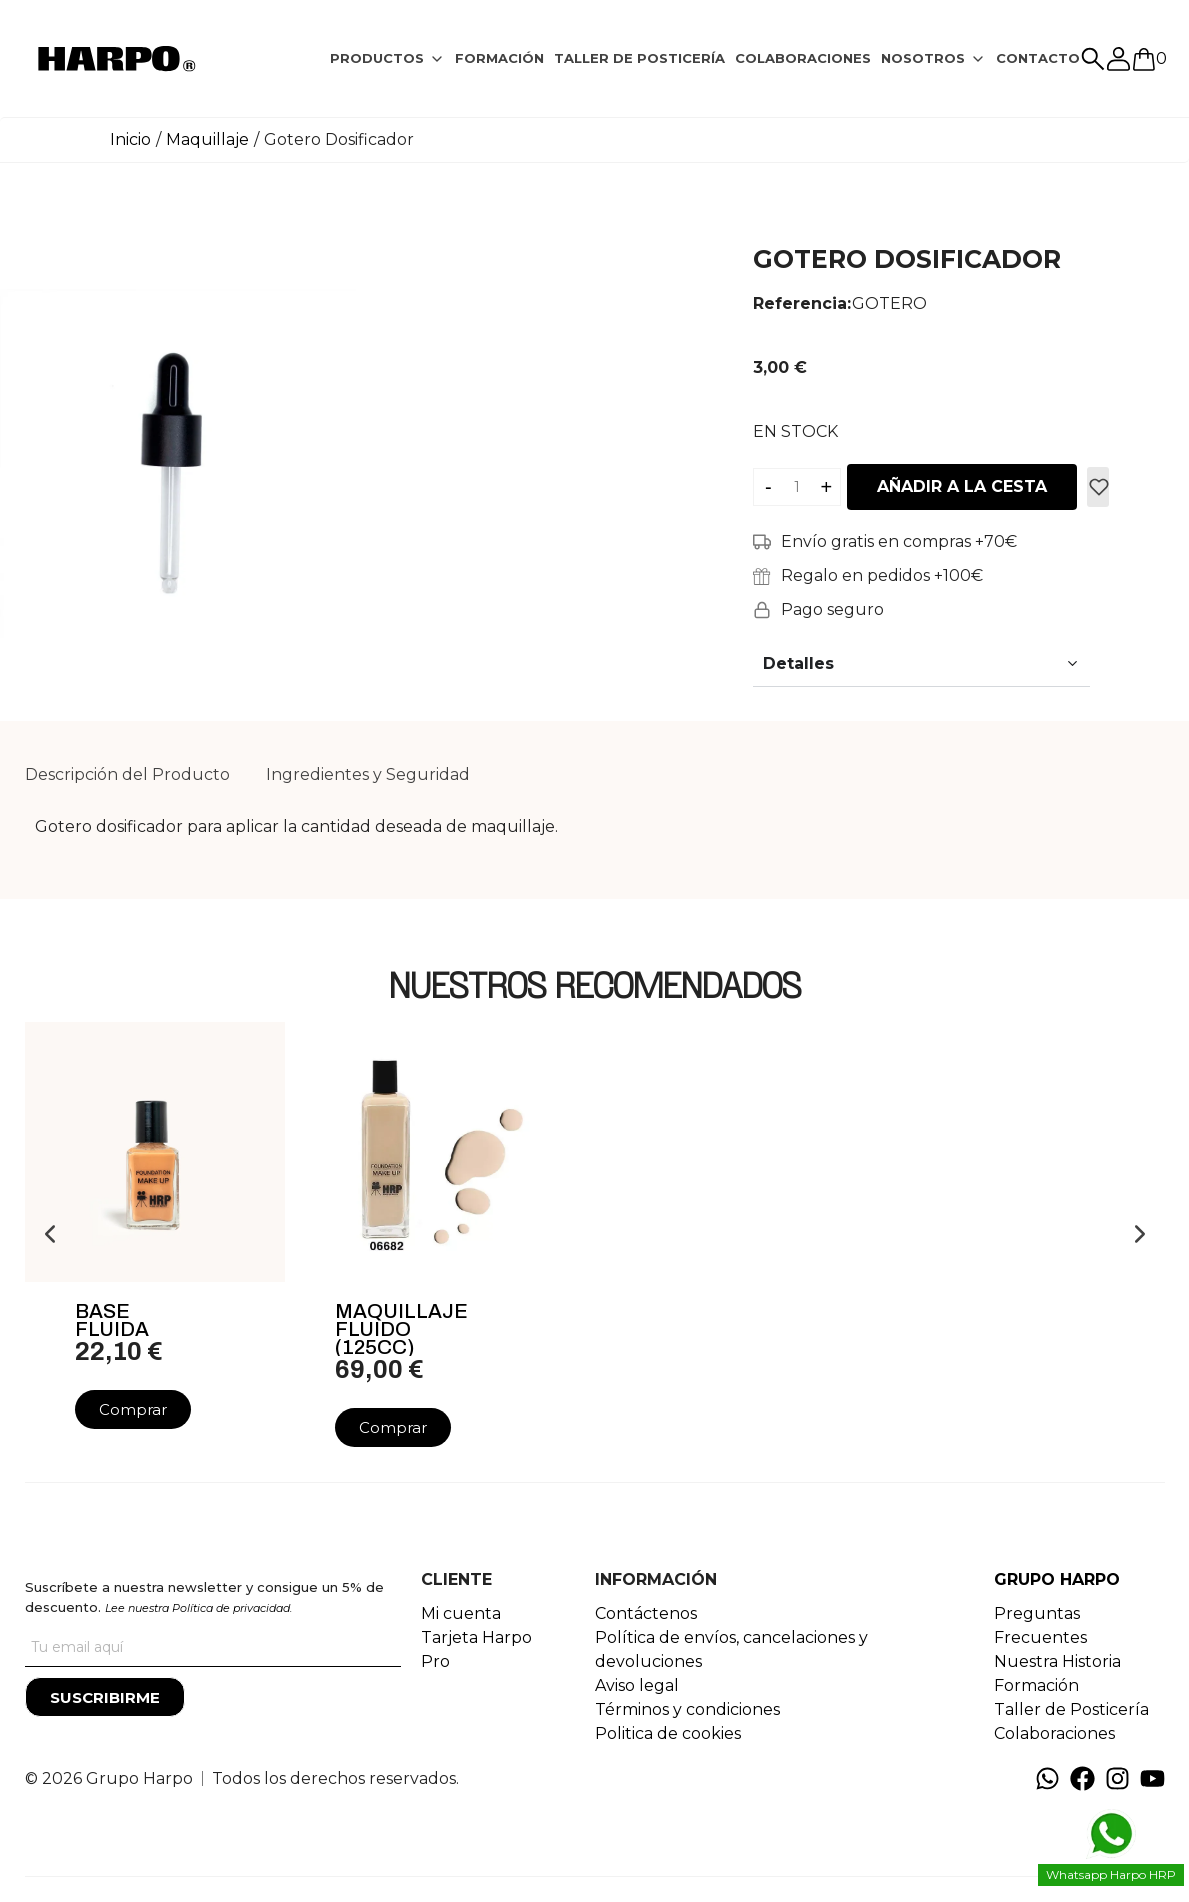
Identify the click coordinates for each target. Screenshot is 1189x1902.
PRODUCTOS (377, 58)
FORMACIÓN (499, 58)
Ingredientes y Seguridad (368, 774)
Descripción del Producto (127, 774)
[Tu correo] (213, 1647)
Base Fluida (112, 1320)
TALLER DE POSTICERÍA (639, 58)
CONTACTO (1038, 58)
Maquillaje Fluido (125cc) (401, 1329)
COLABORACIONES (803, 58)
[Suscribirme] (105, 1697)
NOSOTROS (923, 58)
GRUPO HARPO (1057, 1579)
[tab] (387, 59)
